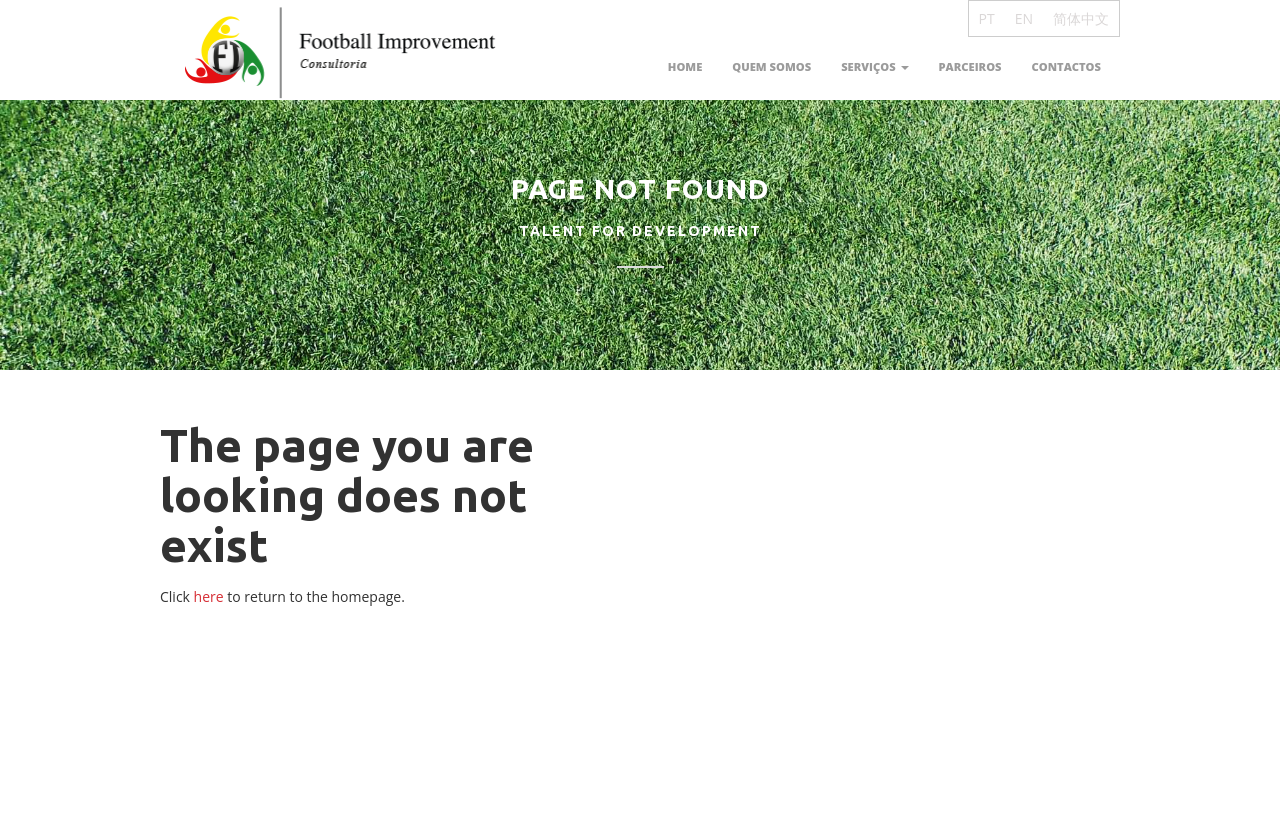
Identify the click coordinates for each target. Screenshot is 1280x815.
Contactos (1066, 66)
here (209, 596)
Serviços (874, 66)
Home (685, 66)
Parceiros (970, 66)
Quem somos (771, 66)
